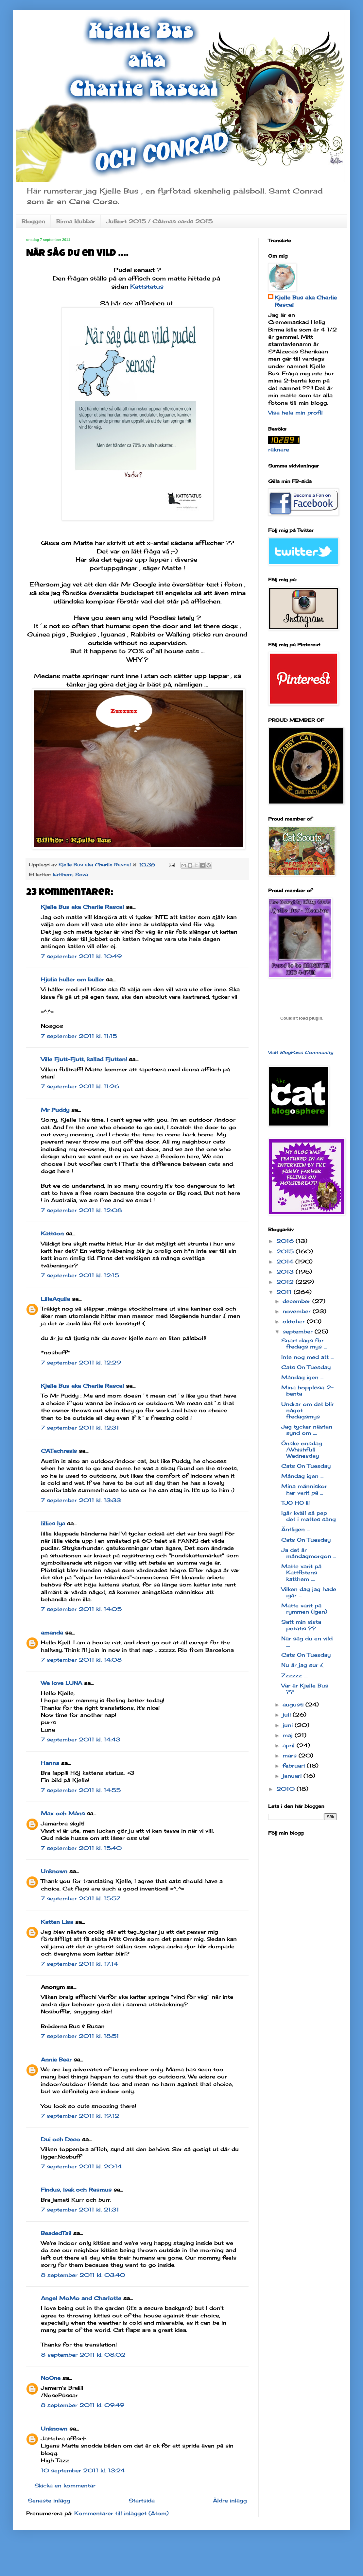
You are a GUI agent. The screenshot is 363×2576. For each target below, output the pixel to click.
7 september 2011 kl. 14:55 (81, 1790)
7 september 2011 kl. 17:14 (79, 1963)
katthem (63, 874)
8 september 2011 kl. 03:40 (83, 2275)
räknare (278, 449)
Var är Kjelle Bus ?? (304, 1688)
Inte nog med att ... (307, 1357)
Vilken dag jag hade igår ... (308, 1592)
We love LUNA (61, 1683)
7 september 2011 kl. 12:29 (81, 1362)
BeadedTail (56, 2233)
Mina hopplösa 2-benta (307, 1390)
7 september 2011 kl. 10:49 (81, 956)
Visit (300, 1052)
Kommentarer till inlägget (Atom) (121, 2513)
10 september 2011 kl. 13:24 (83, 2470)
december (297, 1301)
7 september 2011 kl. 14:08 (81, 1659)
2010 (286, 1789)
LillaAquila (55, 1299)
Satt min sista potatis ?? (301, 1624)
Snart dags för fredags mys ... (304, 1343)
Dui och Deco (60, 2139)
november (298, 1311)
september (299, 1331)
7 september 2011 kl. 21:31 (80, 2209)
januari (293, 1775)
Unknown (54, 1871)
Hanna (50, 1763)
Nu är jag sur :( (302, 1665)
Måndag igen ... (302, 1377)
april (290, 1745)
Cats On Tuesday (306, 1367)
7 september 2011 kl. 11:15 (79, 1036)
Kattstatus (147, 286)
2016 (286, 1241)
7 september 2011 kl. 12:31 (80, 1427)
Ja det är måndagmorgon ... (308, 1553)
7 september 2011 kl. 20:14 (81, 2166)
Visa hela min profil (295, 412)
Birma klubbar (75, 221)
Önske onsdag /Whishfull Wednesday (301, 1449)
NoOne (50, 2378)
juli (288, 1714)
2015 (286, 1251)
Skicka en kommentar (64, 2485)
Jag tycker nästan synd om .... (306, 1429)
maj (289, 1735)
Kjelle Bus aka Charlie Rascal (82, 907)
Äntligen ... (295, 1529)
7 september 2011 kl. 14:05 (81, 1609)
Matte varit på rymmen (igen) (304, 1608)
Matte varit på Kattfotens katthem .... (301, 1572)
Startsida (142, 2500)
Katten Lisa (57, 1922)
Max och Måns (63, 1813)
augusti (294, 1704)
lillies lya (53, 1523)
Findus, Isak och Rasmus (76, 2189)
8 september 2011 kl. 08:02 (83, 2354)
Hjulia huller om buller (72, 979)
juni (289, 1725)
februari (295, 1765)
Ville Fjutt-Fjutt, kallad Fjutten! (84, 1059)
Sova (81, 874)
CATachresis (59, 1451)
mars (291, 1755)
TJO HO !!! (295, 1503)
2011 (285, 1292)
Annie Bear (56, 2059)
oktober (295, 1321)
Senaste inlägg (49, 2500)
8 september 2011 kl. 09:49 (82, 2405)
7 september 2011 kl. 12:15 (80, 1275)
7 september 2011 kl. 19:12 (80, 2115)
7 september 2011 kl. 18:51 (80, 2036)
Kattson (52, 1233)
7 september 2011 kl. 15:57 (80, 1898)
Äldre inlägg (230, 2500)
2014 (285, 1261)
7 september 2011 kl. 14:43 (80, 1739)
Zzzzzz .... (294, 1675)
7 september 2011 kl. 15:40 (81, 1848)
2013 (286, 1271)
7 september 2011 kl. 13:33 (81, 1500)
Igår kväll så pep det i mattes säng (308, 1516)
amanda (52, 1632)
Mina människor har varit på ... (304, 1489)
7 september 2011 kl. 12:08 (81, 1210)
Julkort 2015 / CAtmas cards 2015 (159, 221)
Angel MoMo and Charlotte (81, 2298)
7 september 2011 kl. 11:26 (80, 1086)
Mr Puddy (55, 1110)
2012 (286, 1282)
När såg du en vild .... (307, 1641)
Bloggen (33, 221)
